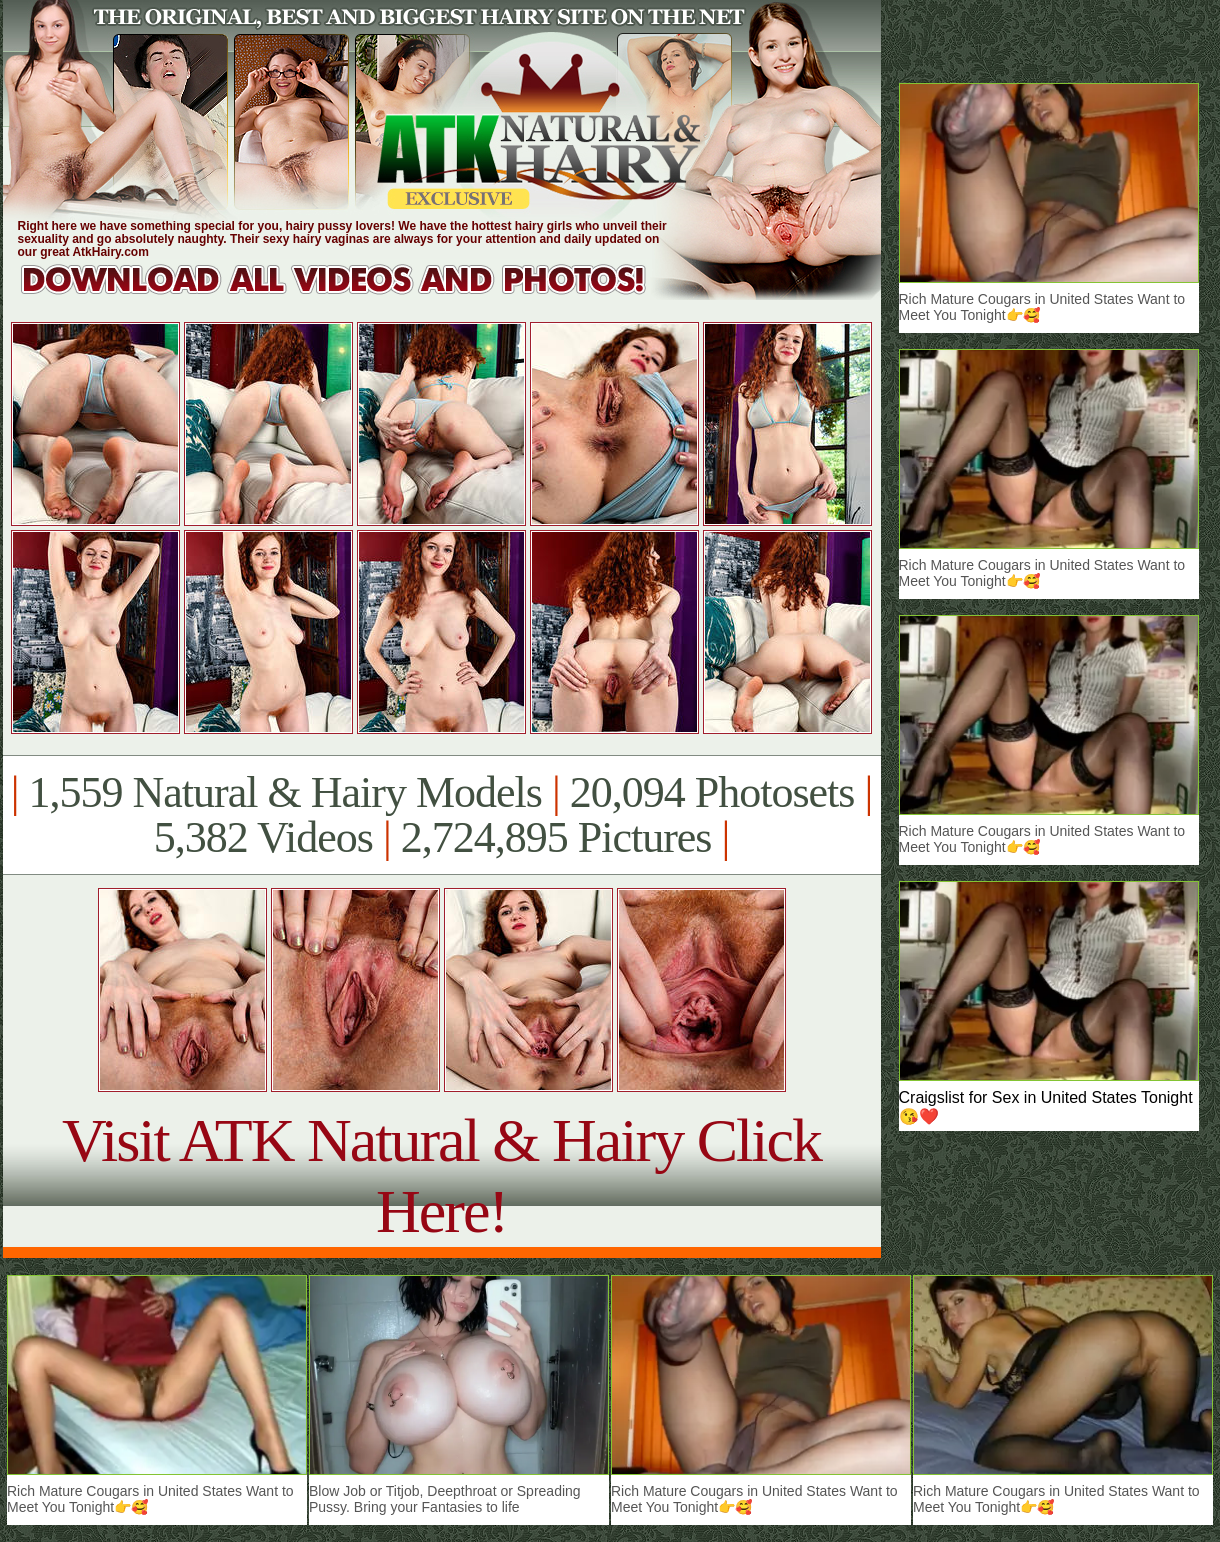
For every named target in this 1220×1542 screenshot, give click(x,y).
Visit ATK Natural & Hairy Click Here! (441, 1175)
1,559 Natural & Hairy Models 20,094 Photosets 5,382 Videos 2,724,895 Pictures (441, 815)
